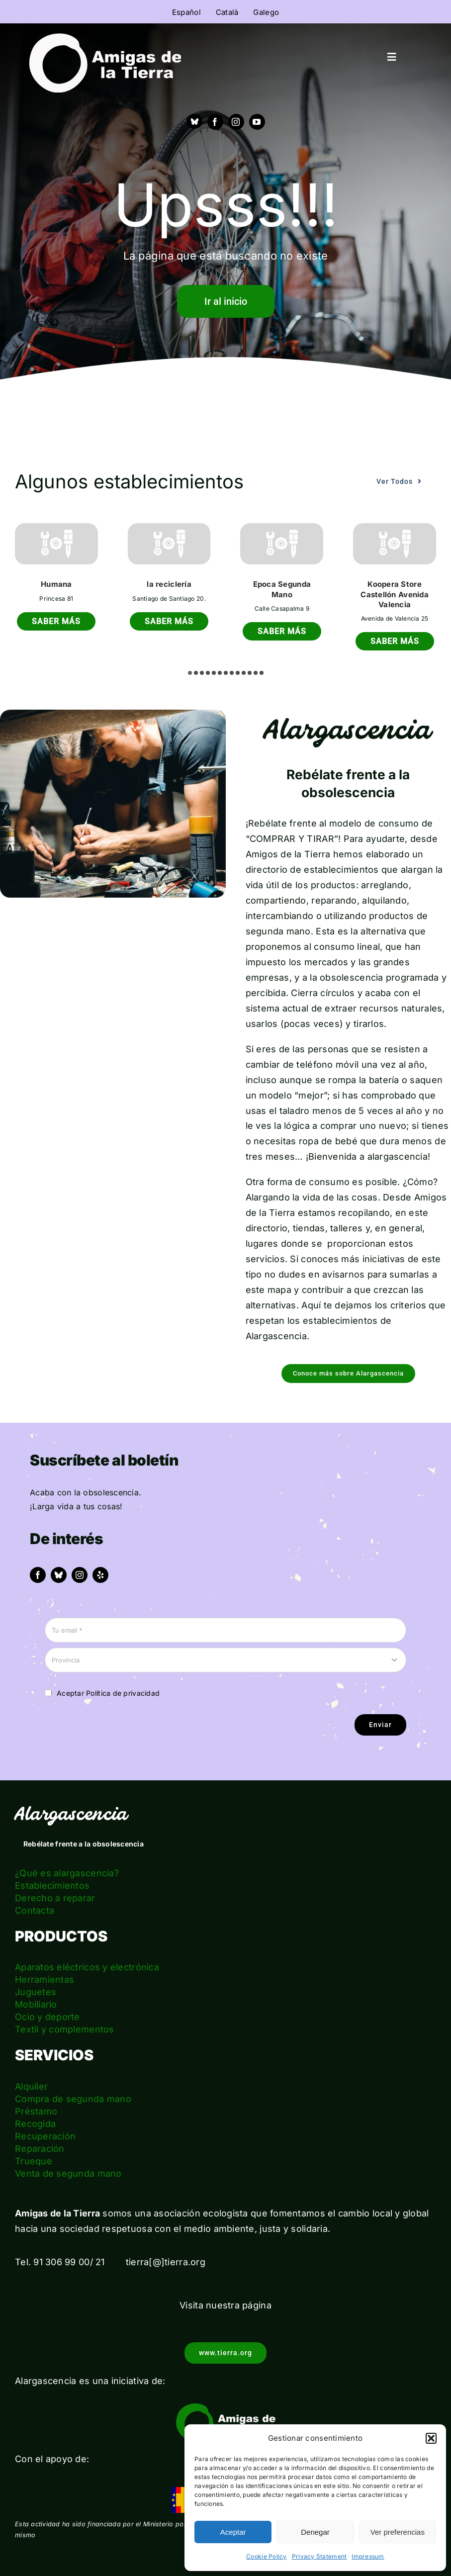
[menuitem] (186, 11)
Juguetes (35, 1992)
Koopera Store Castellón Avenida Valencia (395, 594)
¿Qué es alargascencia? (67, 1873)
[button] (431, 2438)
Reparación (40, 2148)
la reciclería (169, 584)
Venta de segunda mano (68, 2173)
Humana (56, 584)
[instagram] (236, 122)
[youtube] (257, 122)
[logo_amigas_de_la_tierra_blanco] (105, 37)
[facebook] (215, 122)
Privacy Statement (319, 2556)
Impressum (368, 2556)
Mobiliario (36, 2004)
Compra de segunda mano (73, 2099)
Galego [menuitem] (266, 12)
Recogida (35, 2123)
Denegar (315, 2532)
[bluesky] (59, 1575)
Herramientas (44, 1979)
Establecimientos (52, 1885)
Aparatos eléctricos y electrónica (87, 1967)
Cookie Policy (266, 2556)
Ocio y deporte (47, 2017)
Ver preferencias (397, 2532)
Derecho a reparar (55, 1898)
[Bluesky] (194, 121)
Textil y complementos (64, 2029)
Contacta (34, 1910)
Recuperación (45, 2136)
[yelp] (100, 1575)
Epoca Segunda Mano (282, 589)
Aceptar (233, 2532)
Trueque (33, 2161)
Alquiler (31, 2086)
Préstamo (36, 2111)
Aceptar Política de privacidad (108, 1693)
